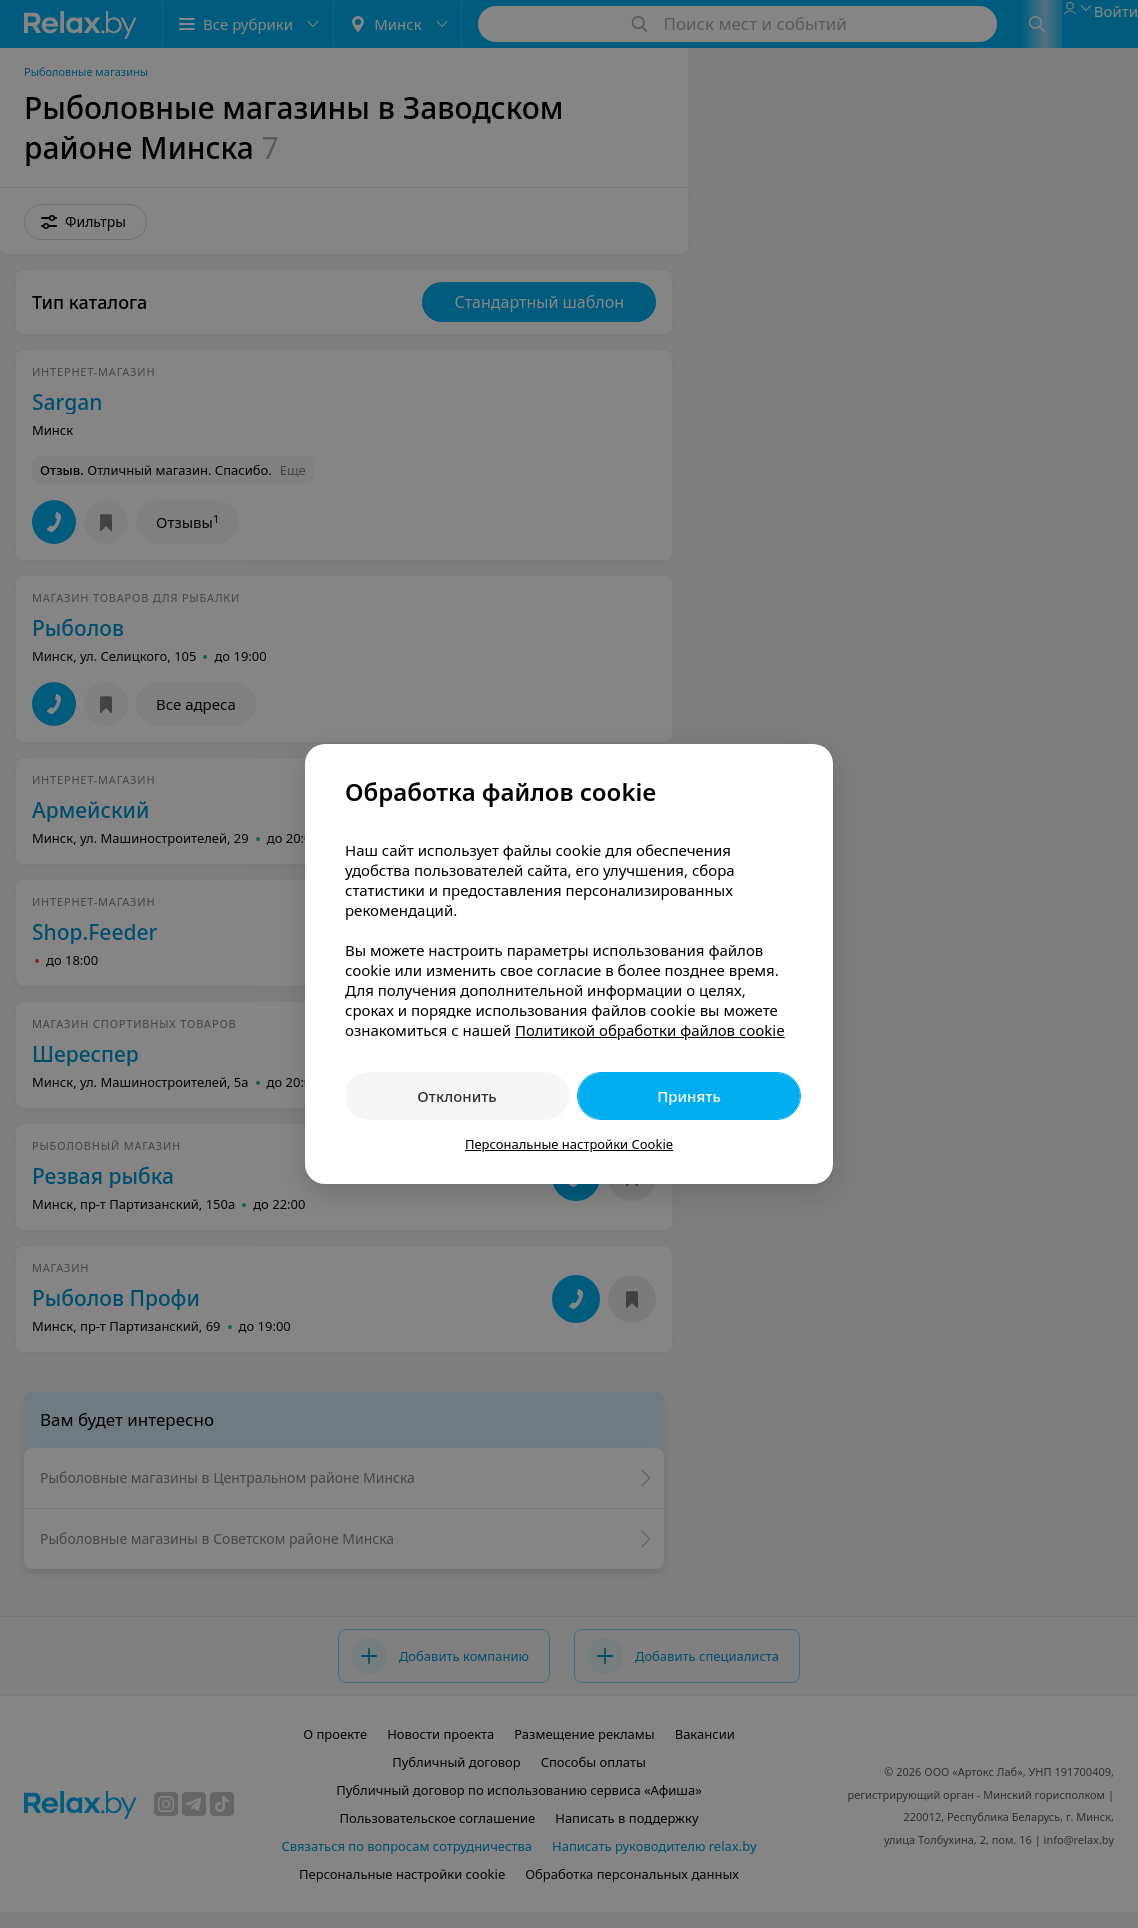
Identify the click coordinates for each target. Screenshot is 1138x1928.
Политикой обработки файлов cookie (650, 1030)
